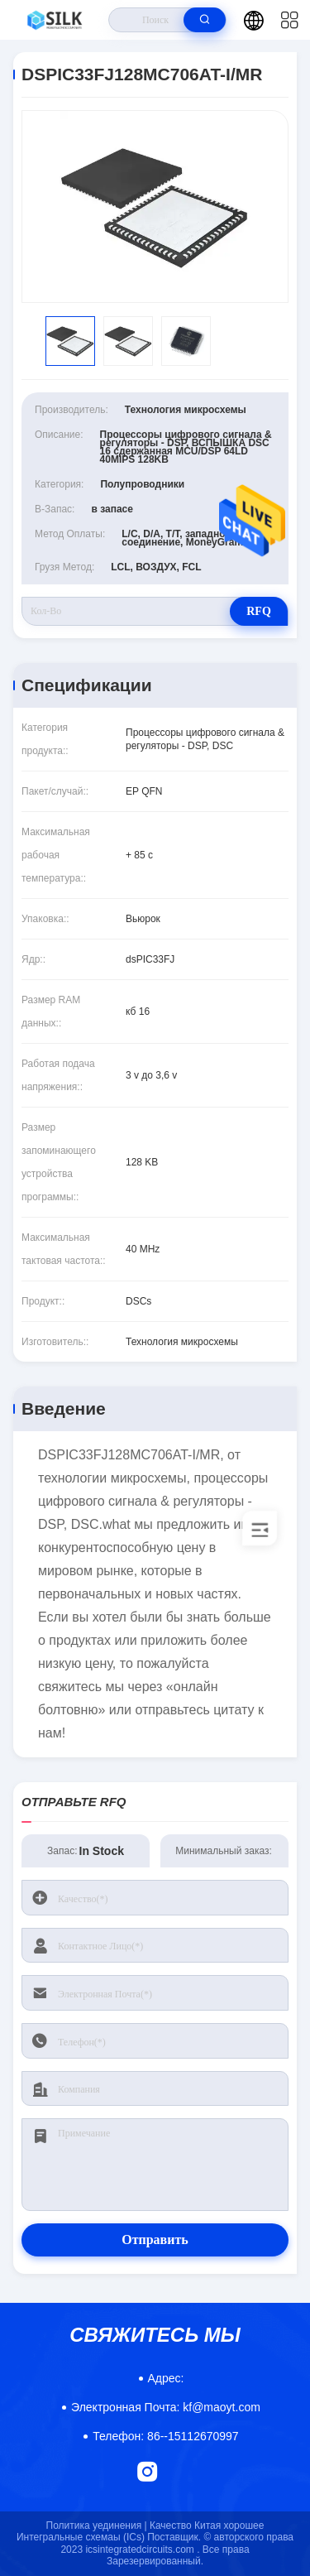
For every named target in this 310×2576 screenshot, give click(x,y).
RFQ (258, 611)
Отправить (155, 2239)
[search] (205, 19)
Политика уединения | (96, 2525)
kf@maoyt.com (165, 2407)
